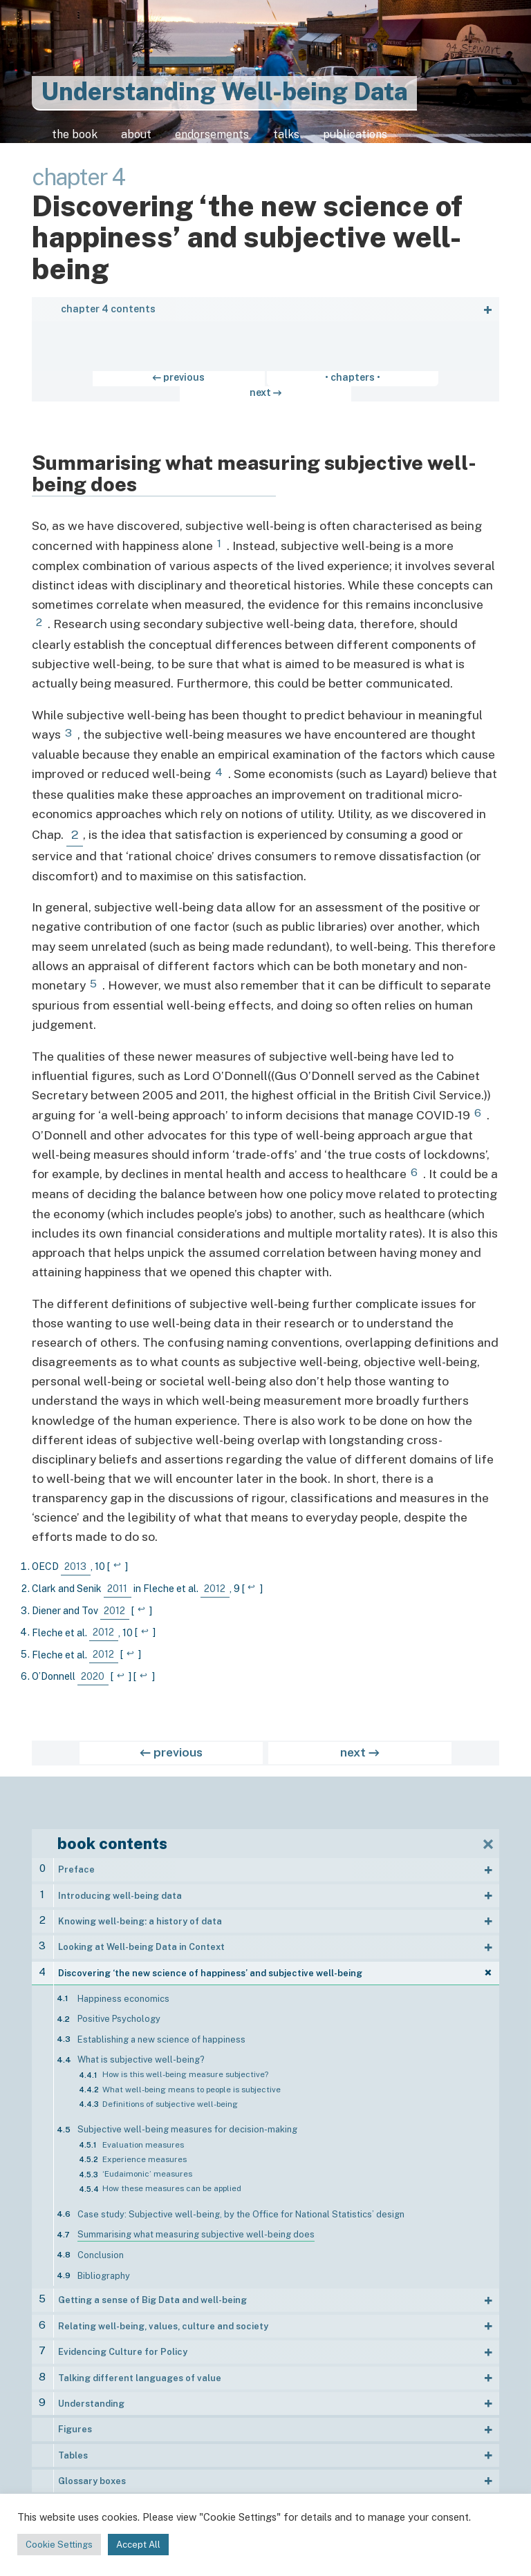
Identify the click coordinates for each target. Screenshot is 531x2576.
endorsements (241, 140)
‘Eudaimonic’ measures (147, 2168)
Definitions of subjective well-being (170, 2098)
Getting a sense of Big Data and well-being (152, 2294)
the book (73, 140)
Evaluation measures (143, 2138)
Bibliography (103, 2269)
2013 (75, 1560)
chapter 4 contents (108, 318)
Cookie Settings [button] (59, 2544)
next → (355, 386)
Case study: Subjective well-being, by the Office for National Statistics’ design (240, 2209)
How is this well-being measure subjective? (185, 2069)
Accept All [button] (138, 2544)
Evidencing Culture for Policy (122, 2346)
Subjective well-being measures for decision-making (187, 2124)
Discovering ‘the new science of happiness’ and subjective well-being (210, 1967)
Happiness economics (123, 1992)
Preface (76, 1864)
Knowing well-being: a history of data (140, 1916)
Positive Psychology (118, 2013)
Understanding (91, 2398)
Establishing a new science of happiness (161, 2034)
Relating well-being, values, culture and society (163, 2320)
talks (330, 140)
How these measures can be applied (171, 2183)
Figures (75, 2423)
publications (413, 140)
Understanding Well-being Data (224, 91)
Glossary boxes (92, 2475)
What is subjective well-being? (140, 2054)
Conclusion (100, 2249)
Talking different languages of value (139, 2372)
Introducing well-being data (120, 1890)
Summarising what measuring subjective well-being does (196, 2229)
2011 (117, 1583)
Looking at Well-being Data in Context (141, 1941)
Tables (73, 2449)
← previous (175, 386)
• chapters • (265, 386)
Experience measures (144, 2154)
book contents (112, 1837)
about (148, 140)
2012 (214, 1583)
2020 (92, 1670)
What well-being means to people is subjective (191, 2083)
